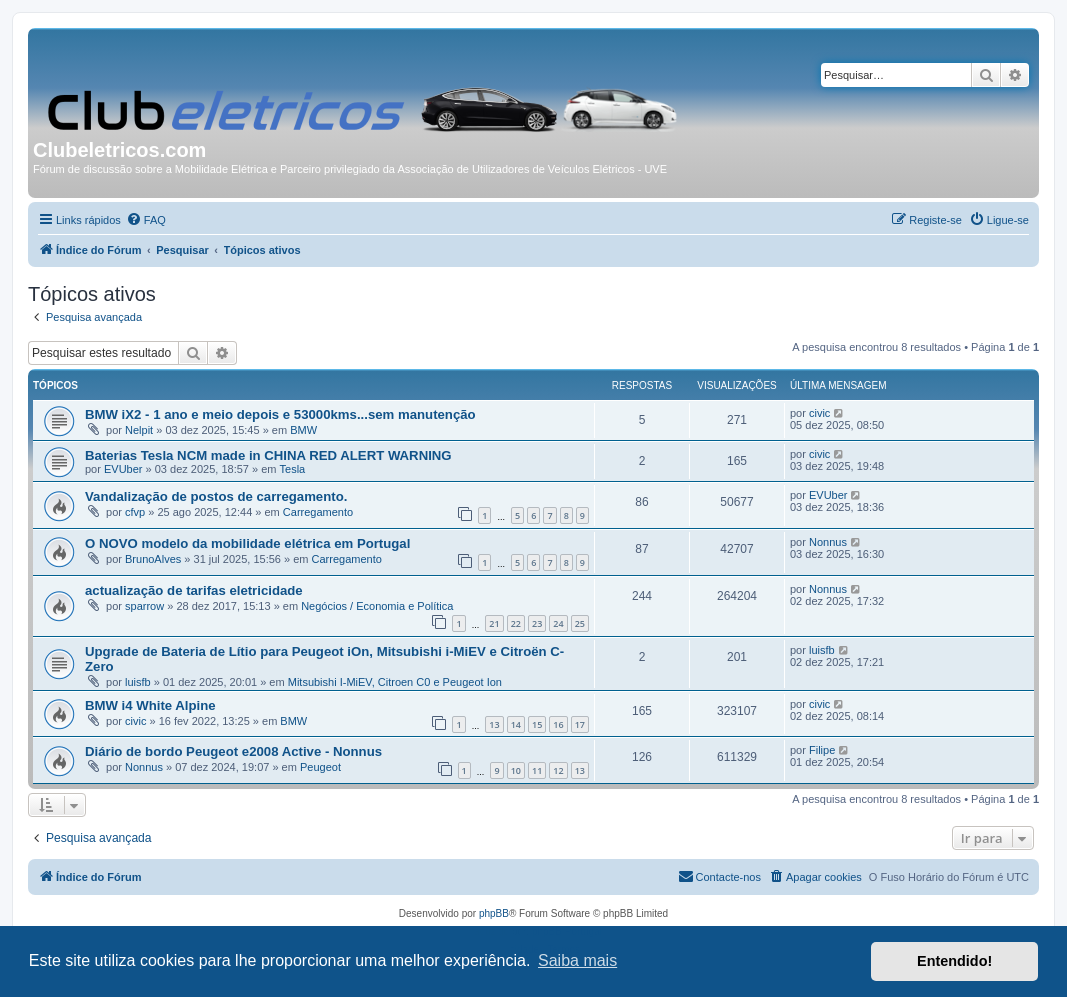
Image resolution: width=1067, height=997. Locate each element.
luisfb (138, 682)
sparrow (144, 606)
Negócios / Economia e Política (377, 606)
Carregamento (318, 512)
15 (537, 724)
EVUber (123, 469)
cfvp (135, 512)
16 (558, 724)
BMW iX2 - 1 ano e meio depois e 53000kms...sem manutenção (280, 414)
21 (494, 623)
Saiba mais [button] (577, 960)
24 (558, 623)
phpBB (494, 913)
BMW (303, 430)
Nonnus (828, 542)
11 (537, 770)
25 (580, 623)
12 (558, 770)
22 (516, 623)
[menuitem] (146, 220)
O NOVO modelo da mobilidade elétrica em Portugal (247, 543)
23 (537, 623)
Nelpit (139, 430)
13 (494, 724)
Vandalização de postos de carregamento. (216, 496)
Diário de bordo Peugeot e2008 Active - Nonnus (233, 751)
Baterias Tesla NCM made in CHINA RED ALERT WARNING (268, 455)
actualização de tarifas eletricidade (194, 590)
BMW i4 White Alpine (150, 705)
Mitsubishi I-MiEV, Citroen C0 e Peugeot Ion (395, 682)
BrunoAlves (153, 559)
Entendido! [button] (954, 961)
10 (516, 770)
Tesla (293, 469)
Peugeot (320, 767)
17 (580, 724)
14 (516, 724)
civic (819, 413)
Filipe (822, 750)
